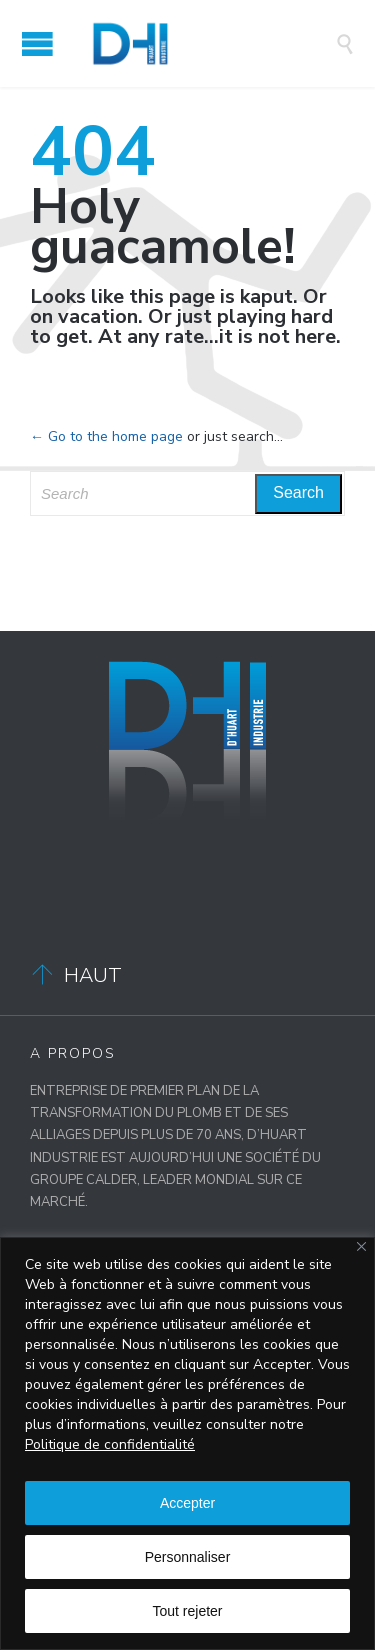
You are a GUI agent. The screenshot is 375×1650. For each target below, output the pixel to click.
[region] (187, 1443)
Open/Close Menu (37, 43)
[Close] (361, 1246)
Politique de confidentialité (110, 1444)
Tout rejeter (187, 1611)
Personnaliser (188, 1557)
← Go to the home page (106, 436)
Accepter (187, 1503)
